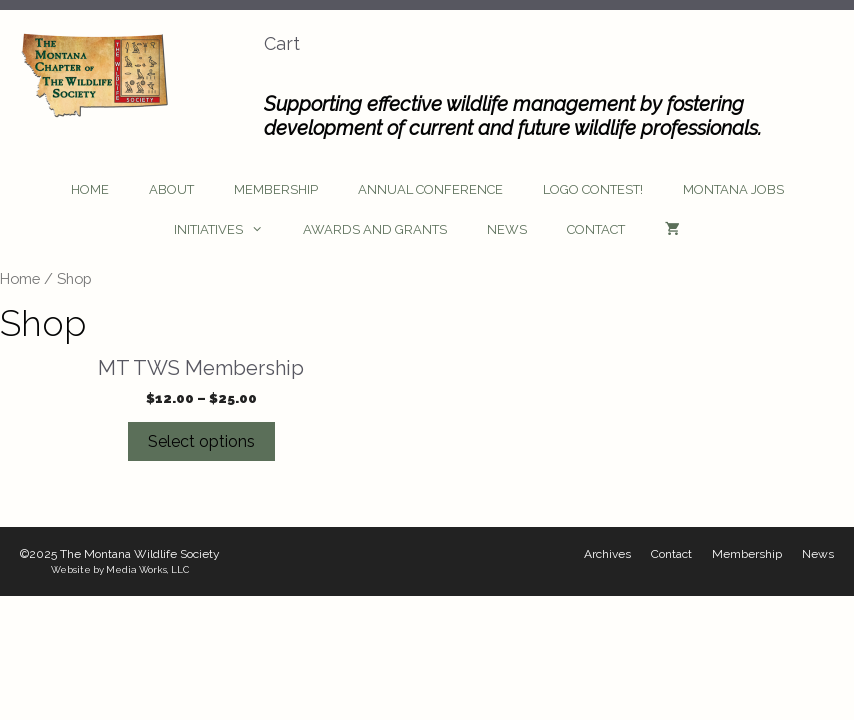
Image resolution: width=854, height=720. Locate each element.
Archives (607, 554)
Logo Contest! (593, 189)
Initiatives (228, 230)
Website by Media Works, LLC (120, 569)
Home (90, 189)
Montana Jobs (733, 189)
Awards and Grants (375, 229)
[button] (263, 230)
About (171, 189)
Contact (596, 229)
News (507, 229)
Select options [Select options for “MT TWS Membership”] (201, 441)
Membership (276, 189)
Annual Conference (430, 189)
